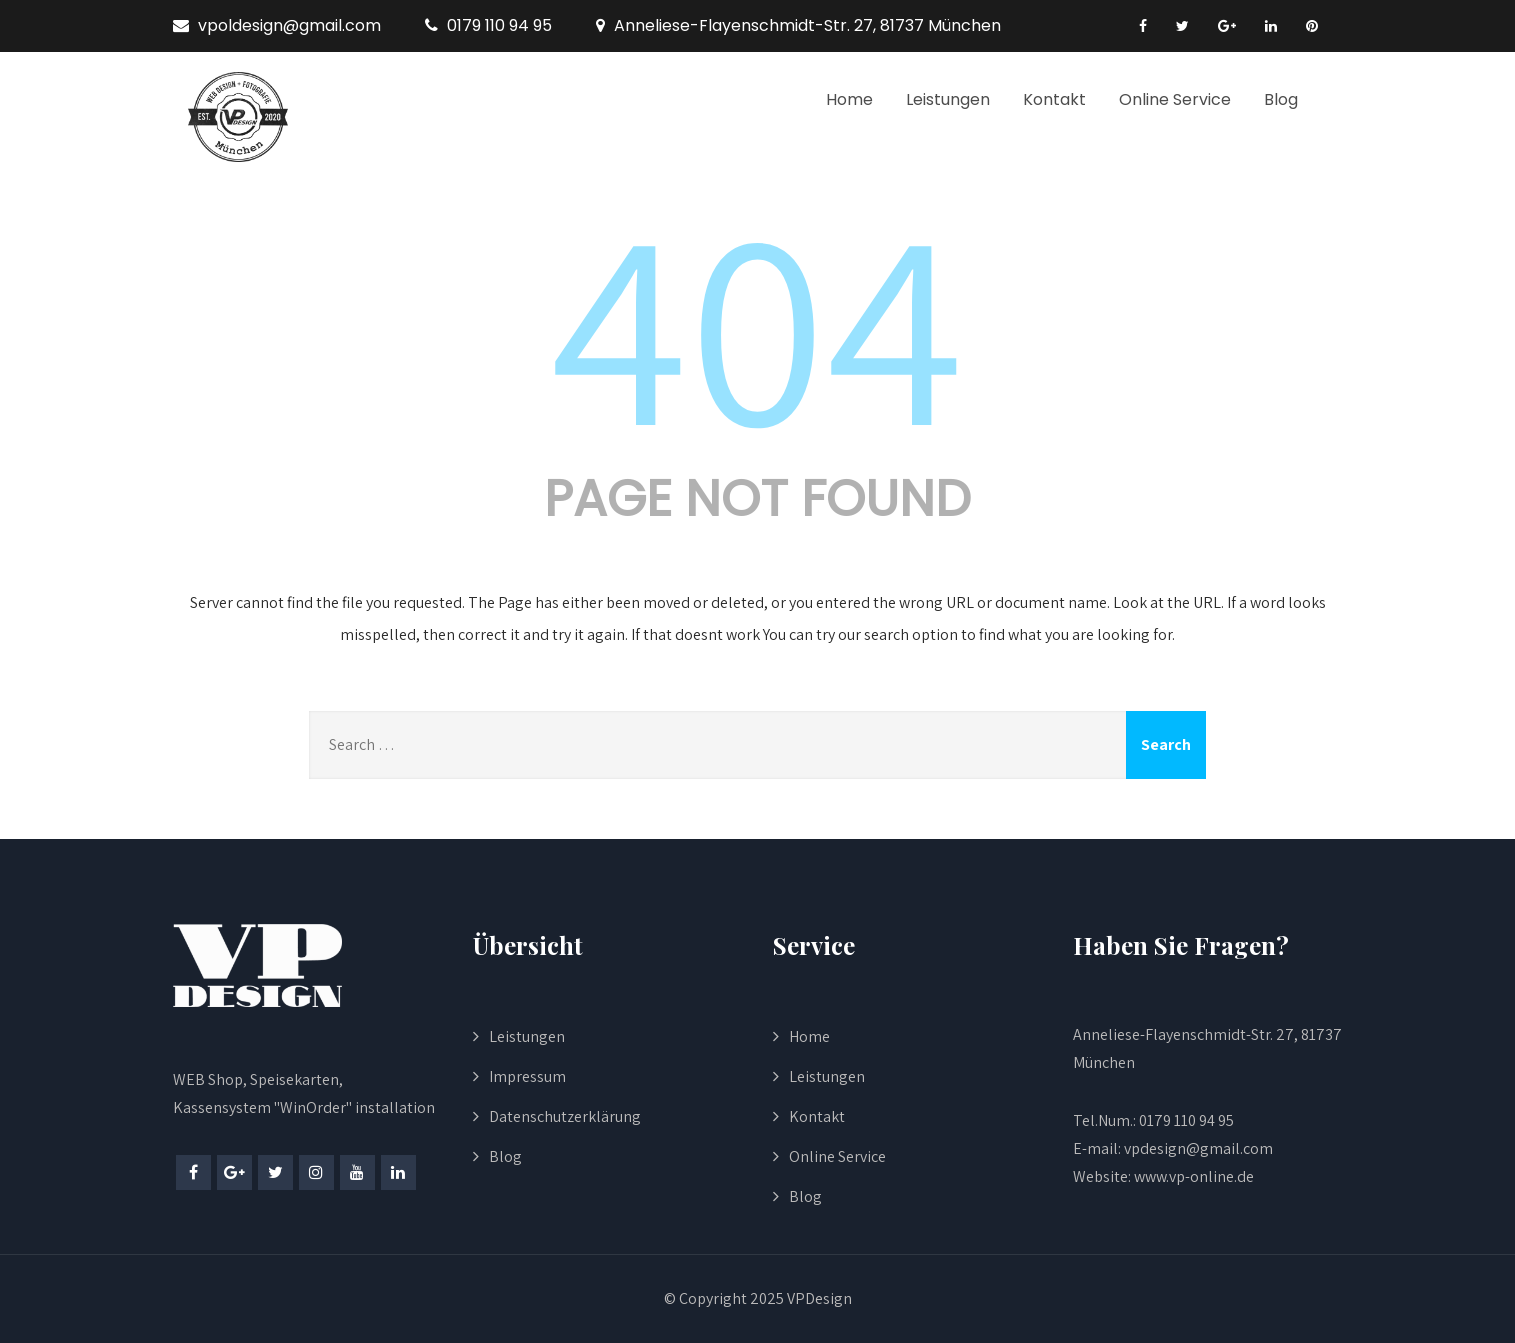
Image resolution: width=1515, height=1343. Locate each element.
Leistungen (948, 99)
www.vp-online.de (1192, 1176)
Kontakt (1054, 99)
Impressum (527, 1076)
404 (758, 322)
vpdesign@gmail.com (1198, 1148)
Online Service (1175, 99)
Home (849, 99)
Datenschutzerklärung (565, 1116)
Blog (1281, 99)
